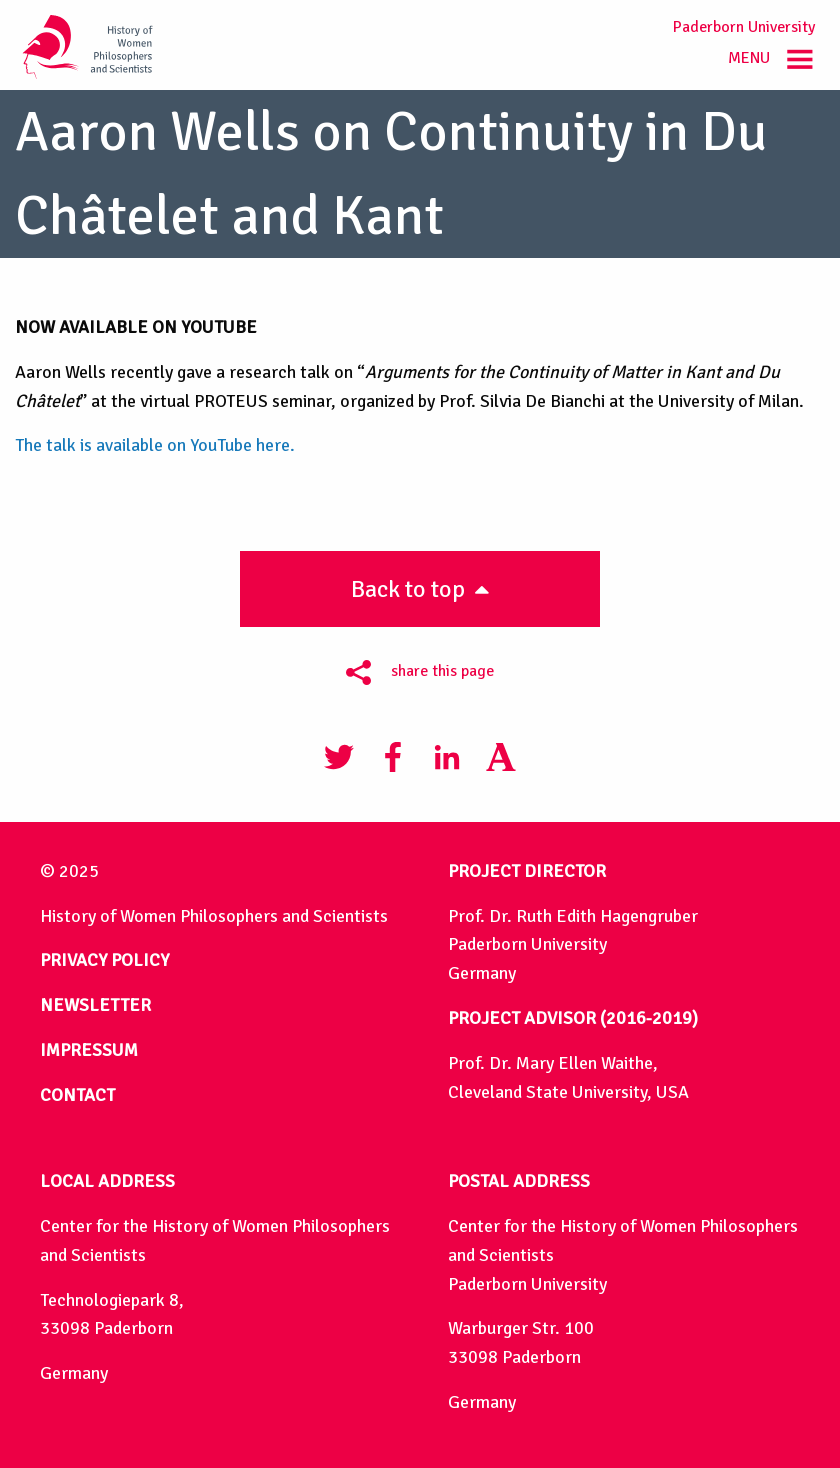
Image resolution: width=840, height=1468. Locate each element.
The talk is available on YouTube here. (155, 445)
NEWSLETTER (95, 1005)
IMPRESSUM (89, 1050)
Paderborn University (744, 27)
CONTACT (77, 1095)
